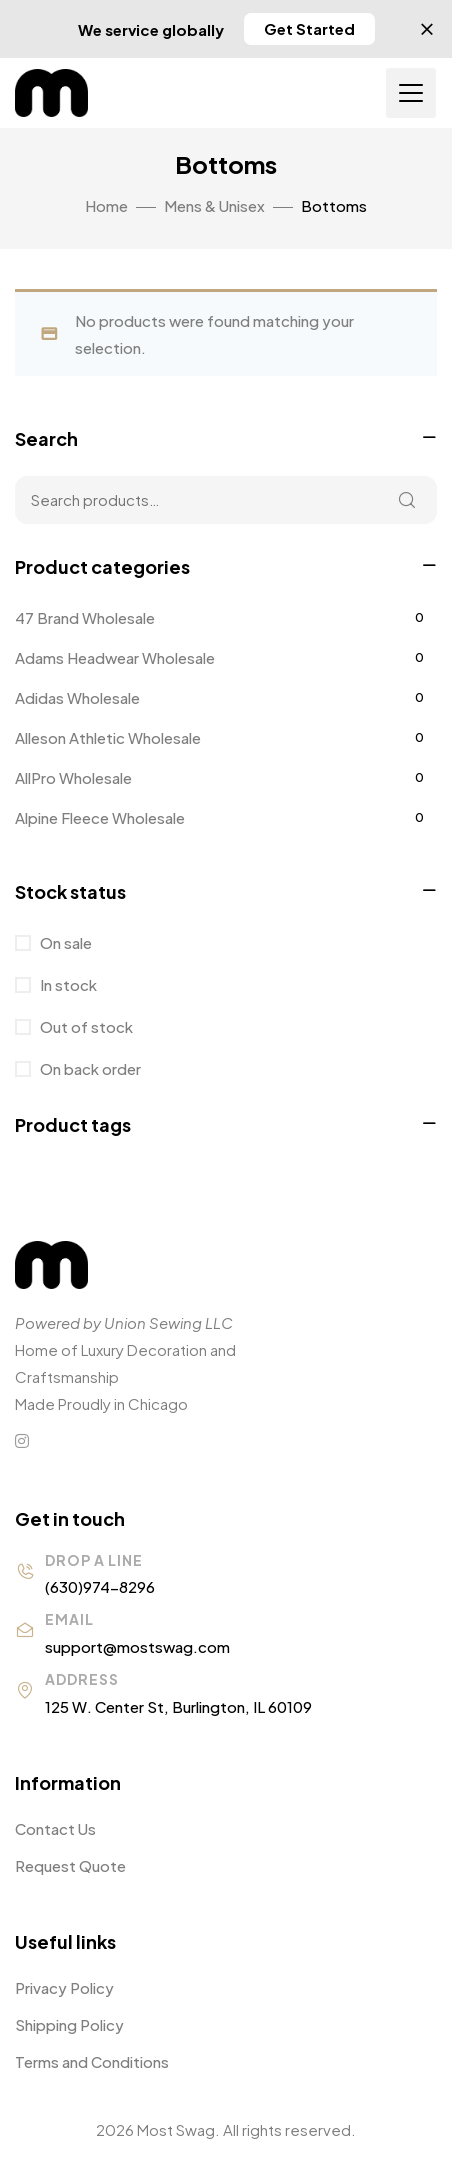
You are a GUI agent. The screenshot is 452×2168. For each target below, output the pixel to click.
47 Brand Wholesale (85, 617)
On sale (64, 942)
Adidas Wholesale (77, 697)
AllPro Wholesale (73, 777)
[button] (309, 29)
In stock (67, 984)
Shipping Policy (69, 2024)
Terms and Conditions (92, 2061)
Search (407, 500)
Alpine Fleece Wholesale (100, 817)
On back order (89, 1068)
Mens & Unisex (214, 205)
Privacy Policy (64, 1987)
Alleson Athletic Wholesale (108, 737)
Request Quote (70, 1865)
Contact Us (55, 1828)
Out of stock (85, 1026)
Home (106, 205)
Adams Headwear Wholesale (115, 657)
